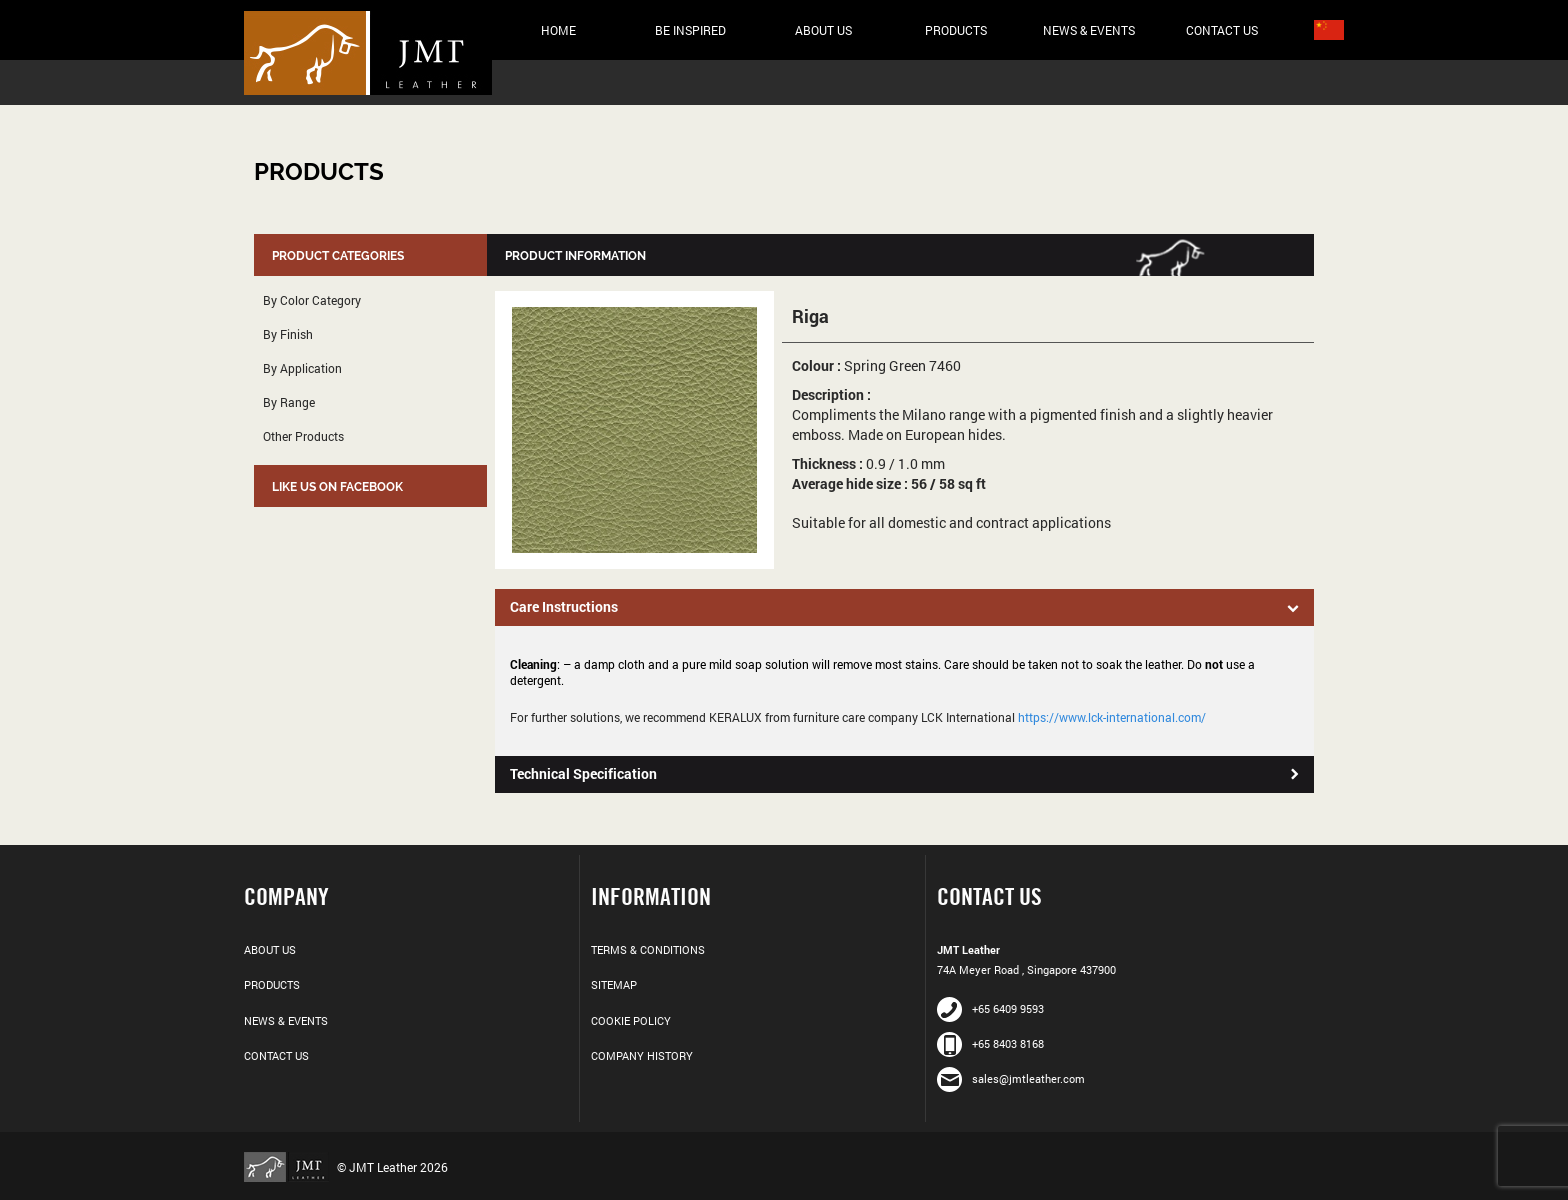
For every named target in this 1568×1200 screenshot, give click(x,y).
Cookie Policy (631, 1020)
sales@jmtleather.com (1011, 1078)
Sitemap (614, 984)
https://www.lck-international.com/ (1112, 717)
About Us (823, 30)
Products (956, 30)
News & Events (1089, 30)
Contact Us (1222, 30)
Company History (642, 1055)
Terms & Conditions (648, 949)
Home (558, 30)
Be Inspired (690, 30)
